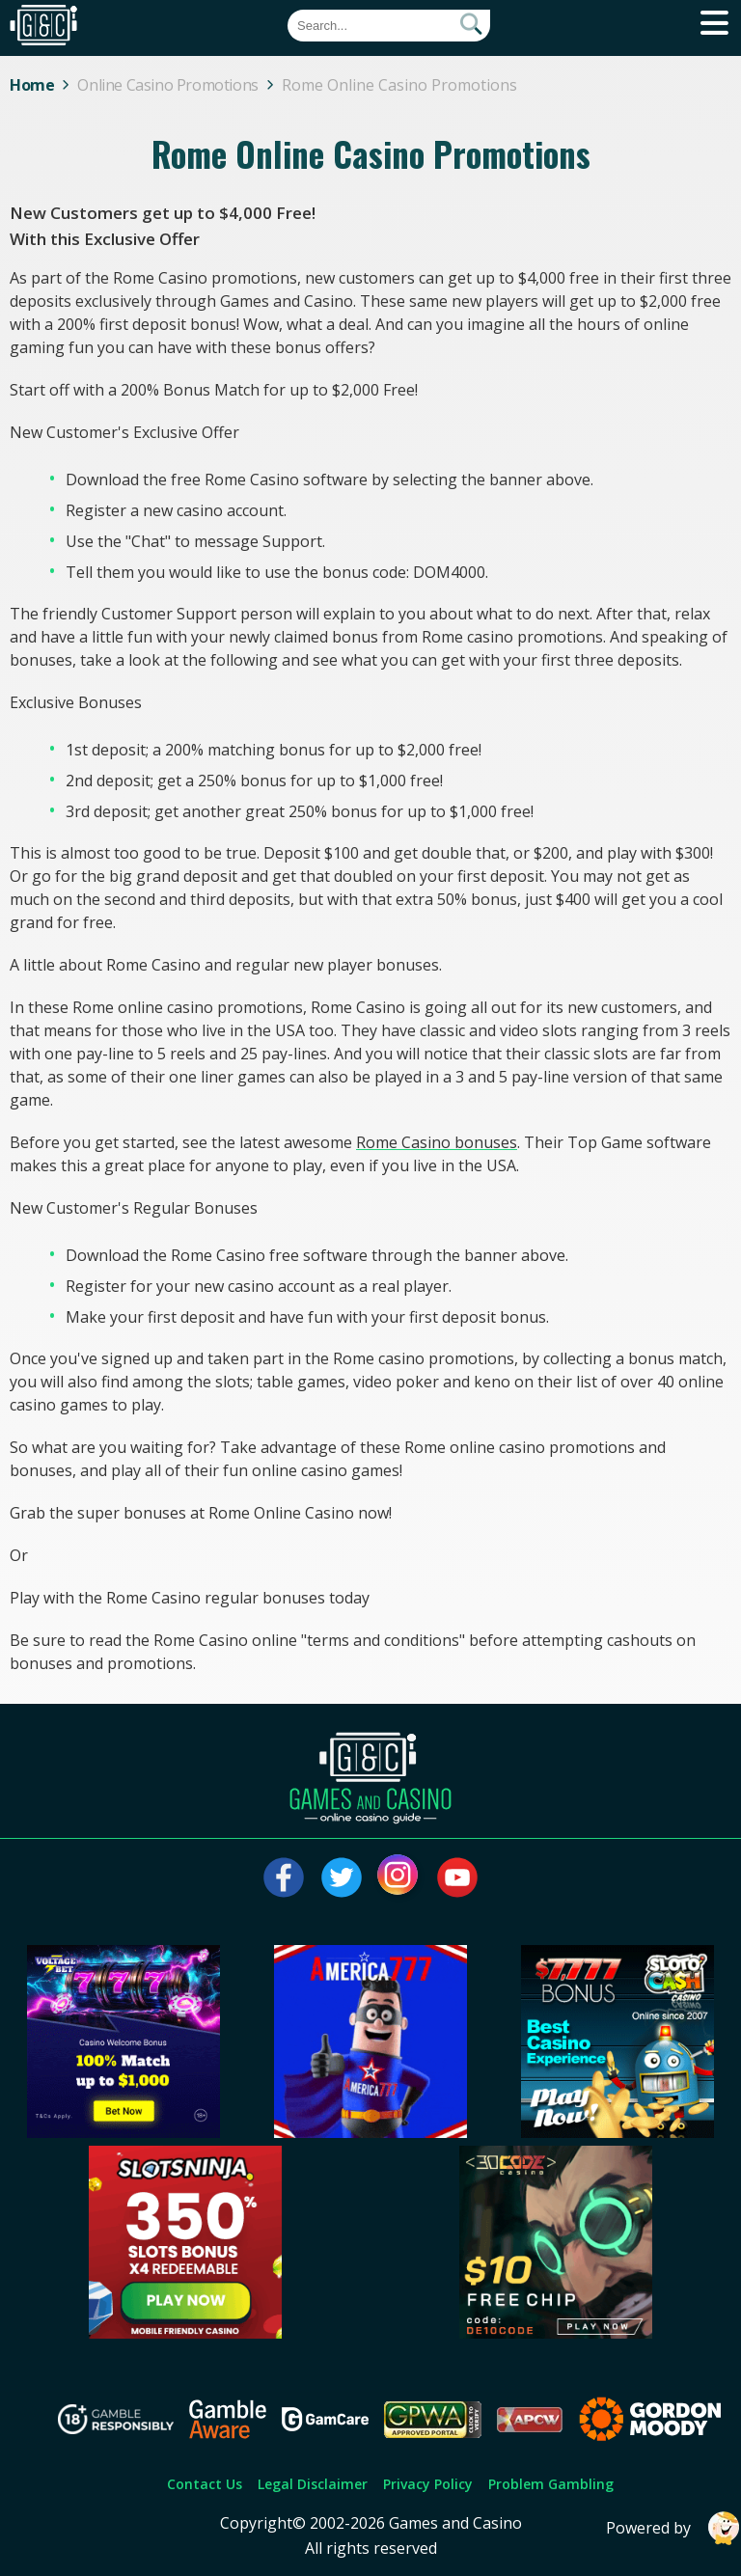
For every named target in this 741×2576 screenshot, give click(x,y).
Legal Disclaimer (313, 2484)
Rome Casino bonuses (436, 1142)
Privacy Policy (428, 2484)
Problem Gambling (551, 2484)
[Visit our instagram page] (399, 1877)
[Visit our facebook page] (284, 1877)
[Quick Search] (389, 25)
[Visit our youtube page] (457, 1877)
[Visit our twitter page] (341, 1877)
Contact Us (204, 2484)
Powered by (673, 2528)
